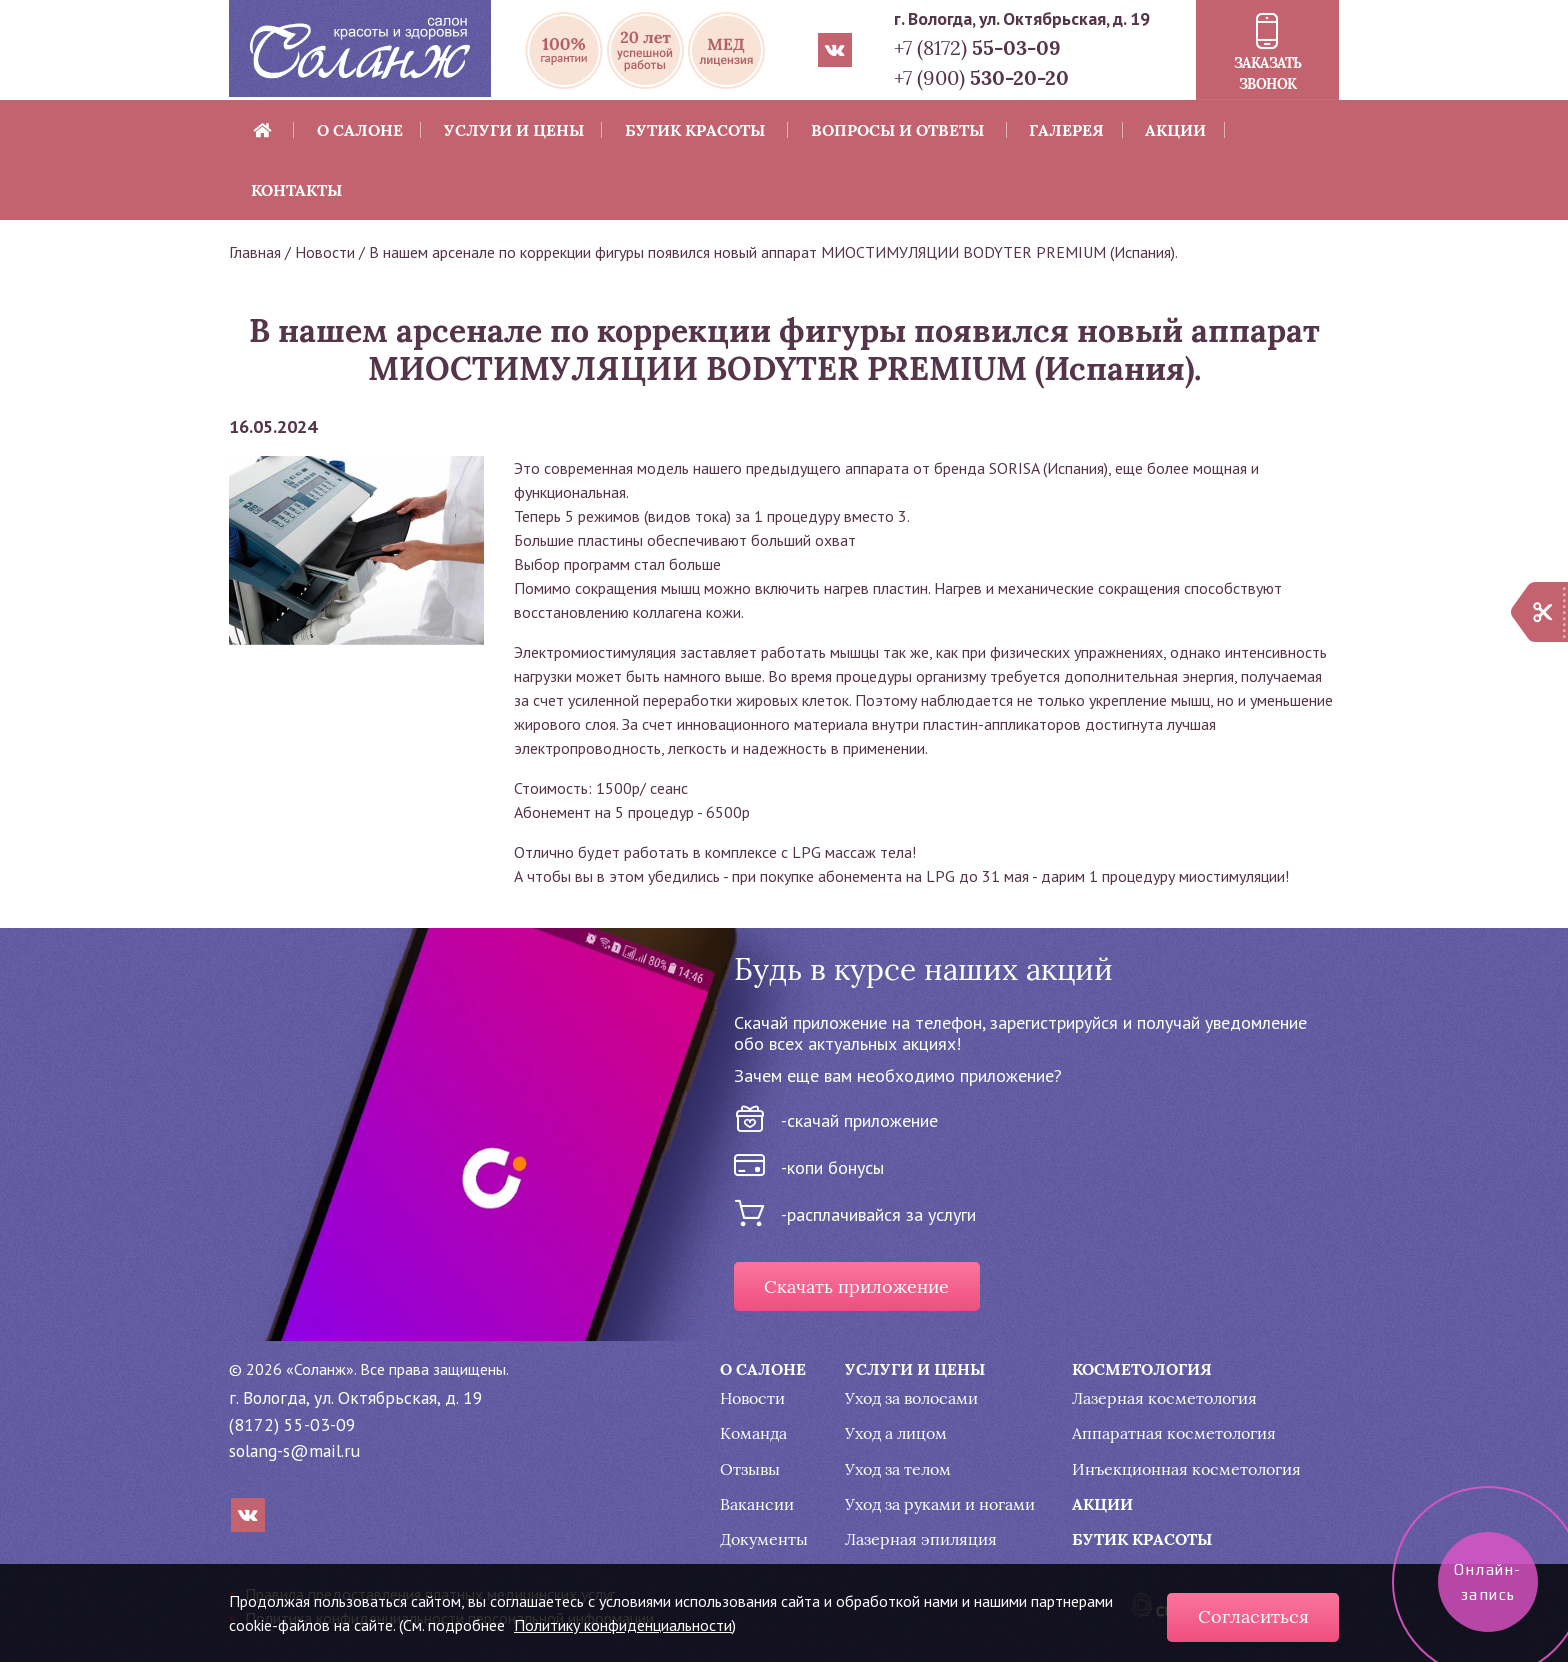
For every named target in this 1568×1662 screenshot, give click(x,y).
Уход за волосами (911, 1398)
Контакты (296, 190)
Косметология (1142, 1369)
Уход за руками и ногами (940, 1504)
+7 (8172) (977, 47)
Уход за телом (898, 1469)
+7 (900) (981, 77)
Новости (325, 252)
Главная (255, 252)
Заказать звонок (1268, 73)
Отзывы (750, 1469)
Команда (753, 1433)
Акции (1175, 130)
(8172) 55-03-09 (292, 1424)
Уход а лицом (896, 1433)
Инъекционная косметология (1186, 1469)
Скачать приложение (856, 1287)
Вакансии (757, 1504)
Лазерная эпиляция (921, 1539)
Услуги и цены (514, 130)
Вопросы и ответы (897, 130)
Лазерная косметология (1164, 1398)
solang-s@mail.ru (294, 1450)
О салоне (360, 130)
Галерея (1066, 130)
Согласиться (1253, 1617)
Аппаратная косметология (1174, 1433)
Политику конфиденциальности (623, 1625)
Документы (764, 1539)
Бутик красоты (695, 130)
